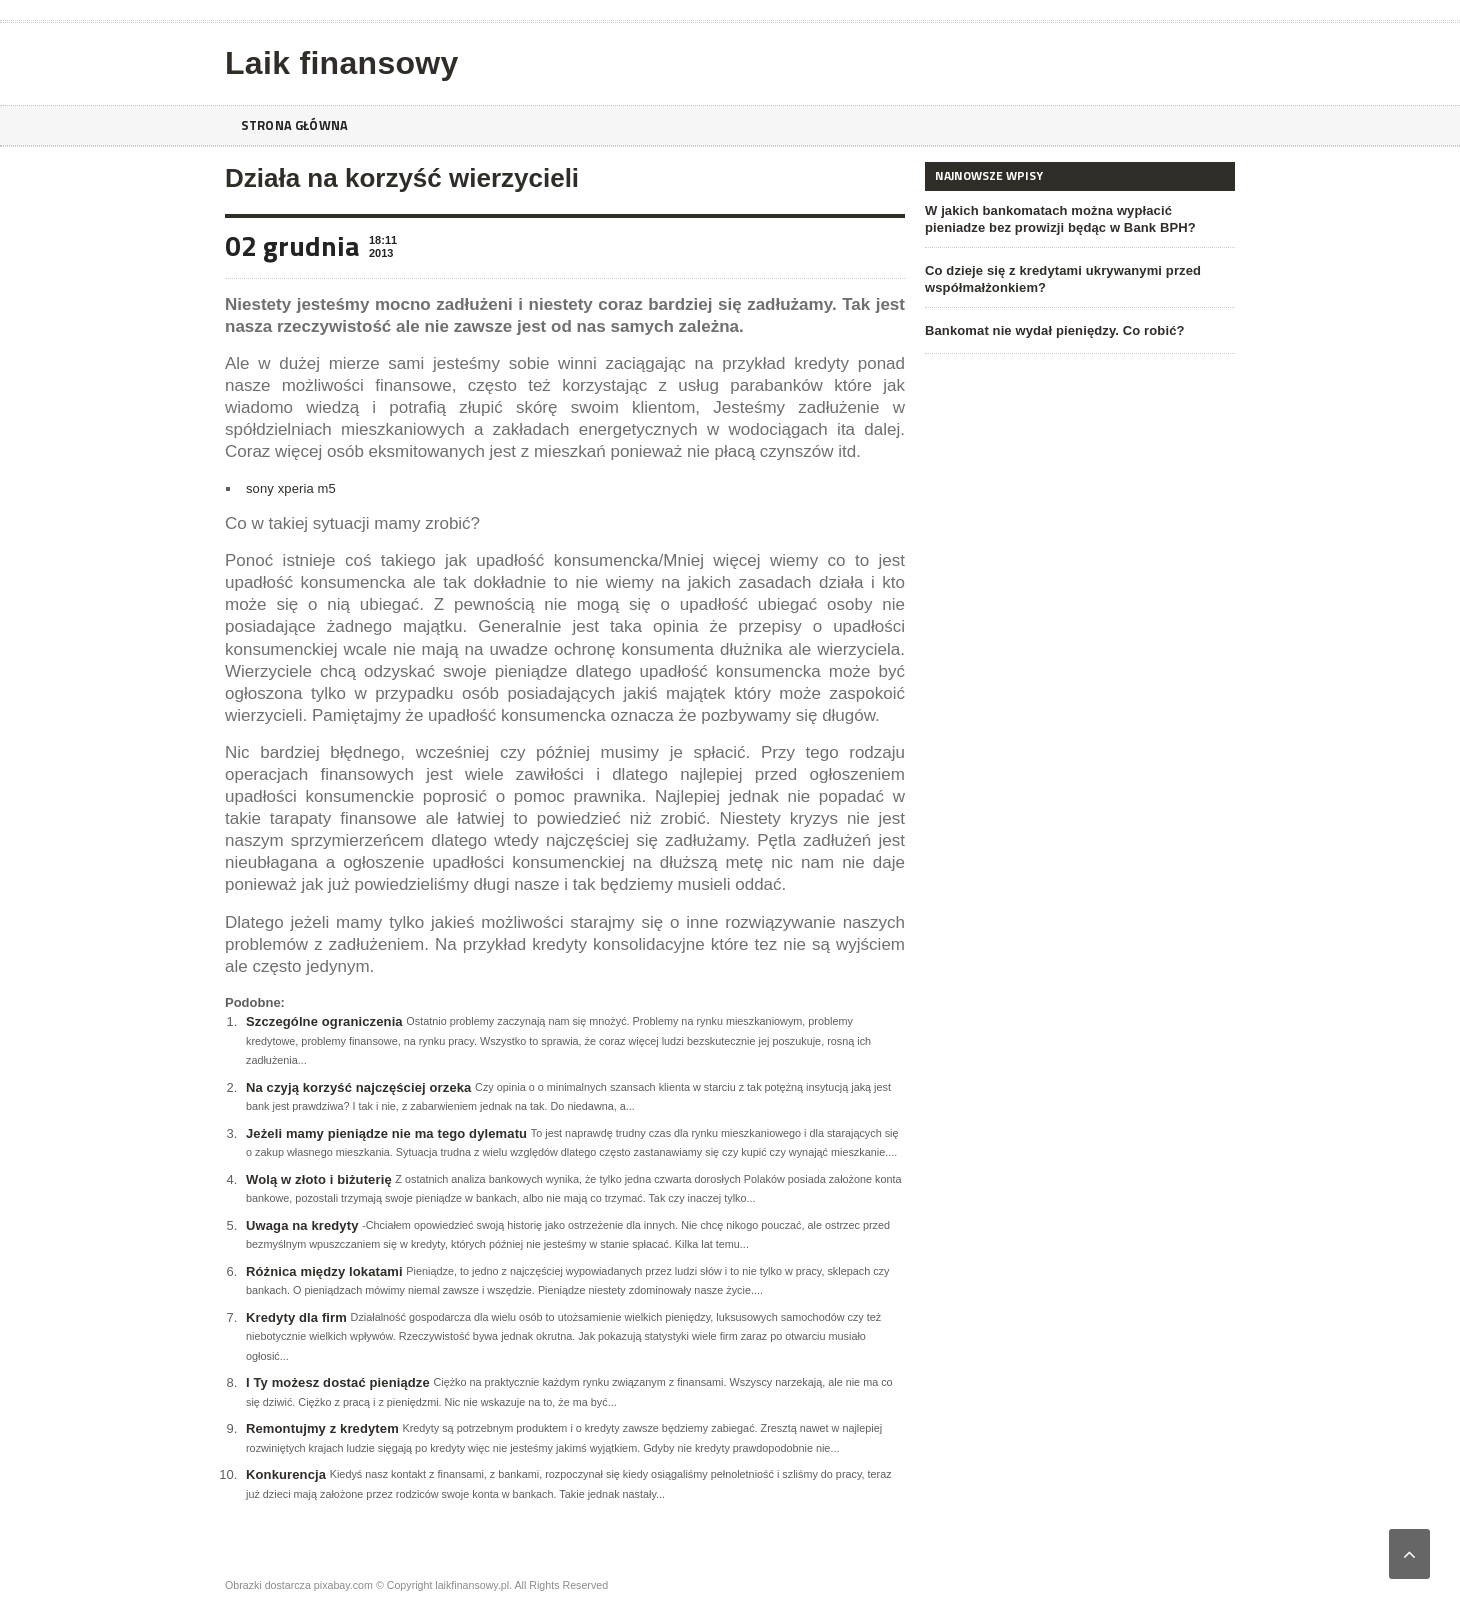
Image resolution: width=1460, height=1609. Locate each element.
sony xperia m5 (290, 488)
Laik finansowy (339, 63)
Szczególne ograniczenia (323, 1021)
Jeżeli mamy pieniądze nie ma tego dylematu (384, 1133)
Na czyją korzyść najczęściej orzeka (356, 1087)
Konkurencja (285, 1474)
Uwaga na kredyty (301, 1225)
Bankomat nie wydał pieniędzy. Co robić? (1052, 330)
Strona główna (298, 125)
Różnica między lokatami (323, 1271)
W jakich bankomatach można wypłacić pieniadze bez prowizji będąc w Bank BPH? (1078, 219)
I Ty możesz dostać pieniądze (336, 1382)
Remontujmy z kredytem (321, 1428)
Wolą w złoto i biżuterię (317, 1179)
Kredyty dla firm (295, 1317)
